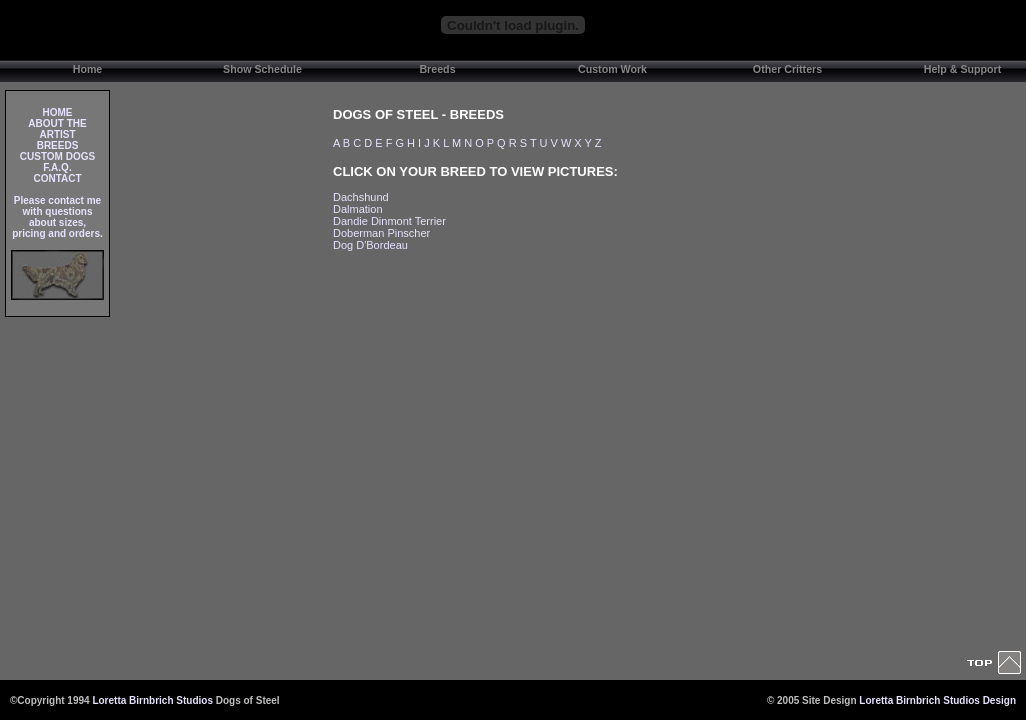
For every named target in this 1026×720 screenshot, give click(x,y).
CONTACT (57, 178)
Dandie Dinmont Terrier (389, 221)
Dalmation (358, 209)
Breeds (437, 69)
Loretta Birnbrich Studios (152, 700)
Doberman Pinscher (381, 233)
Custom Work (612, 69)
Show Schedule (262, 69)
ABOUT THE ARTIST (57, 129)
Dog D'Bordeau (370, 245)
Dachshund (361, 197)
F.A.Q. (57, 167)
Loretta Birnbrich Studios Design (937, 700)
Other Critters (787, 69)
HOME (58, 112)
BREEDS (58, 145)
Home (88, 69)
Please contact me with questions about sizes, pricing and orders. (57, 217)
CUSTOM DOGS (57, 156)
